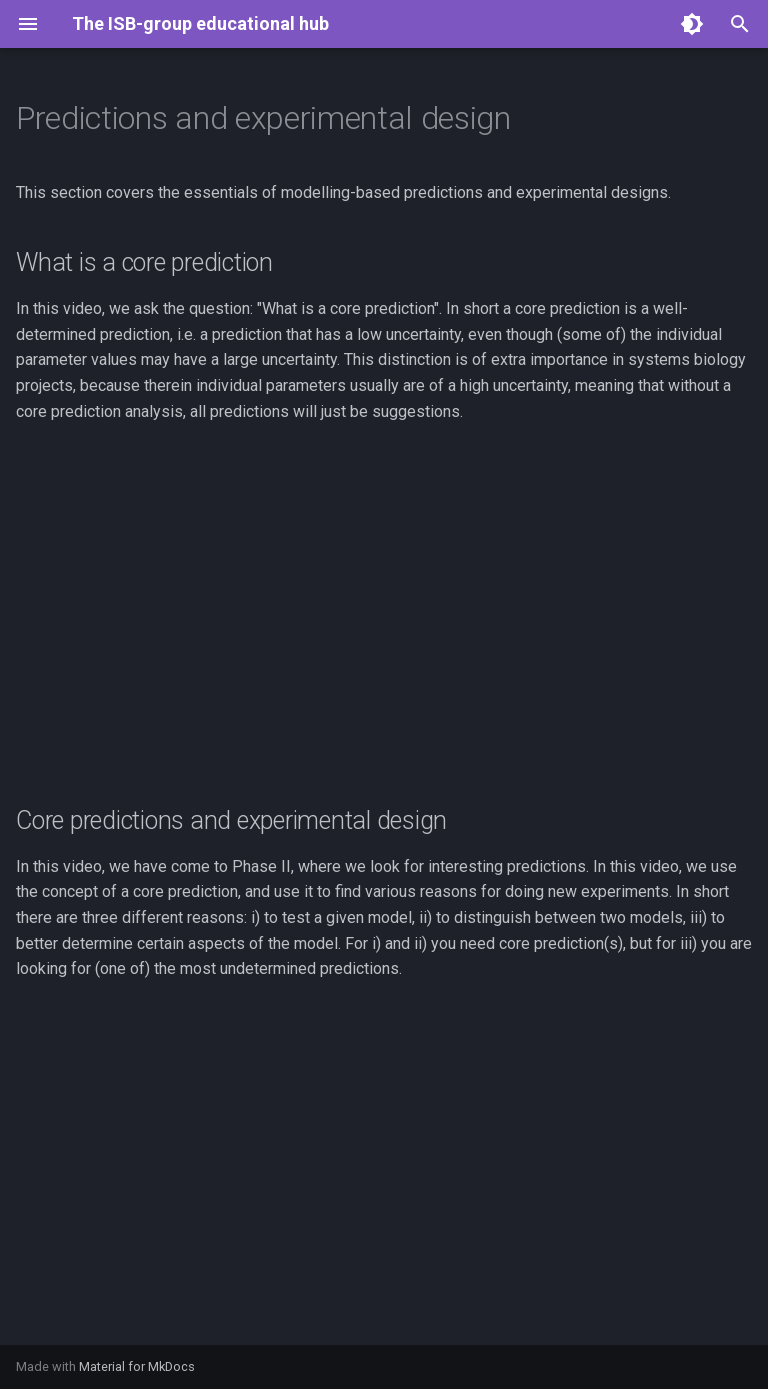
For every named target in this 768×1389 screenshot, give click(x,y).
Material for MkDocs (137, 1366)
